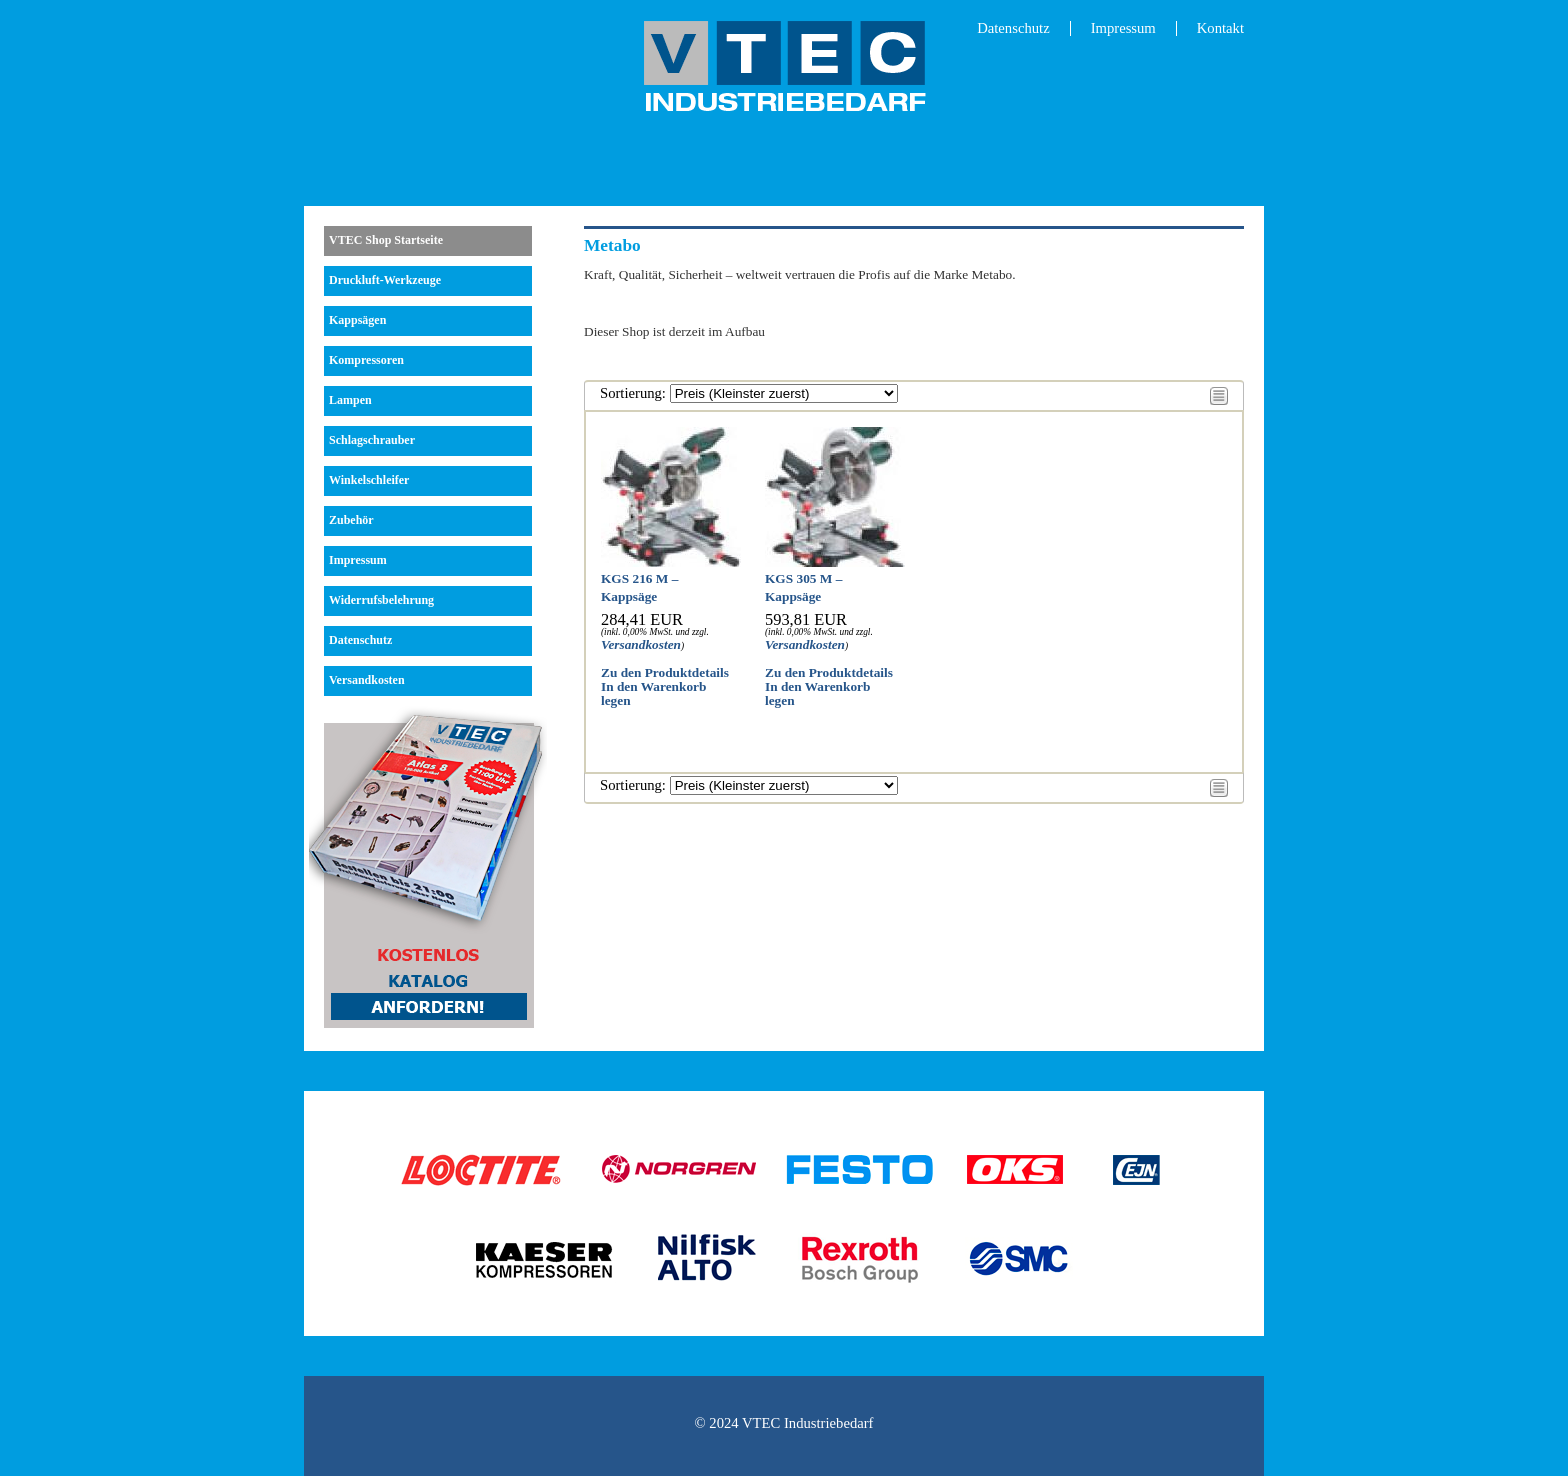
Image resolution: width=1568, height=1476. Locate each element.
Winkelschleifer (369, 480)
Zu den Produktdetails (665, 672)
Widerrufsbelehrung (381, 600)
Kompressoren (366, 360)
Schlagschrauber (372, 440)
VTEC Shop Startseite (386, 240)
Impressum (1123, 28)
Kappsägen (357, 320)
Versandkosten (367, 680)
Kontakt (1220, 28)
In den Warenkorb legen (653, 693)
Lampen (350, 400)
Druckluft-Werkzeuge (385, 280)
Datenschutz (1013, 28)
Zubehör (351, 520)
